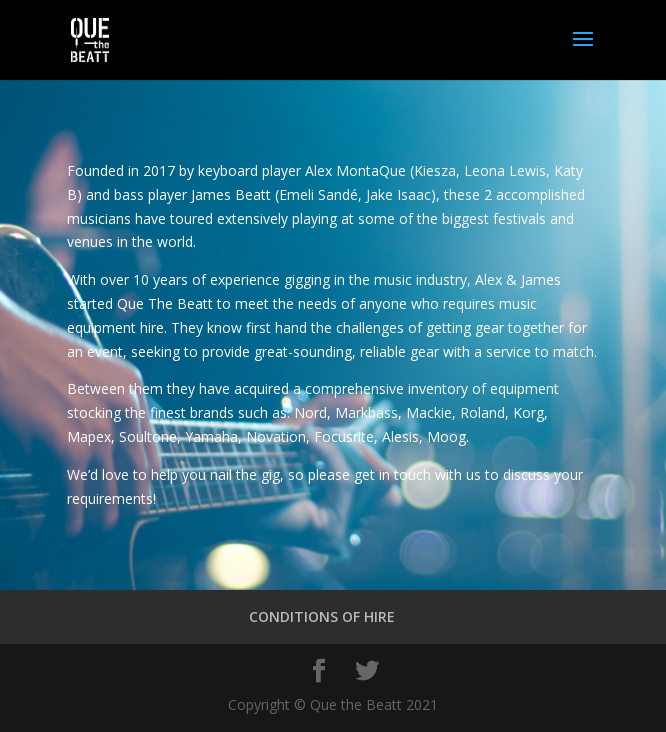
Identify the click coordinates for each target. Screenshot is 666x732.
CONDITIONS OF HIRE (322, 616)
